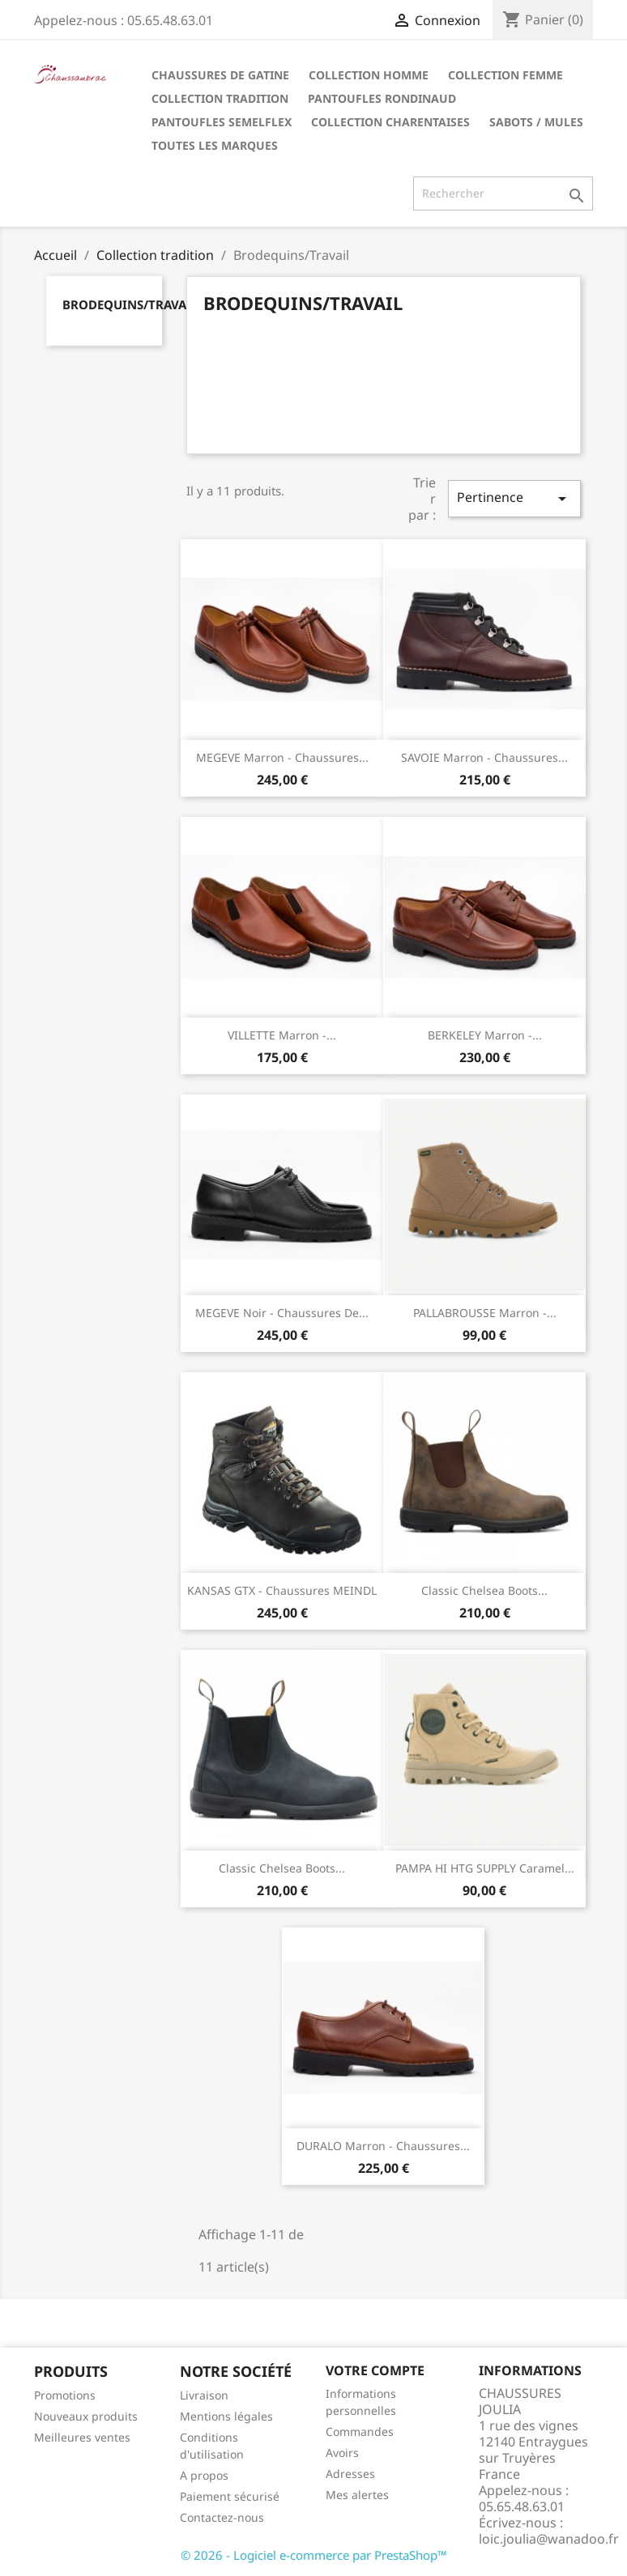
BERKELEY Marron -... (485, 1035)
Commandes (360, 2431)
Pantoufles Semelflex (221, 122)
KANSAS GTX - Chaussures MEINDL (282, 1590)
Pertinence (514, 498)
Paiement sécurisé (229, 2496)
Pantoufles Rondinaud (382, 98)
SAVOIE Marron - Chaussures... (484, 757)
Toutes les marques (214, 145)
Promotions (65, 2395)
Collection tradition (219, 98)
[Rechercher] (503, 193)
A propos (204, 2475)
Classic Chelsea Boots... (484, 1590)
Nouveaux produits (86, 2416)
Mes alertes (357, 2494)
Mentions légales (226, 2416)
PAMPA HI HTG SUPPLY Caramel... (484, 1868)
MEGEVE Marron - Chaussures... (282, 757)
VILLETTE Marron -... (282, 1035)
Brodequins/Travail (130, 304)
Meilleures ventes (82, 2437)
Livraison (204, 2395)
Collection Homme (369, 75)
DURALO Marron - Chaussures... (383, 2145)
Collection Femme (505, 75)
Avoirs (342, 2452)
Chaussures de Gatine (220, 75)
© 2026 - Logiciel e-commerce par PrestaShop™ (314, 2555)
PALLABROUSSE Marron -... (485, 1312)
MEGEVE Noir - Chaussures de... (282, 1312)
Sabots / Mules (536, 122)
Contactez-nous (222, 2517)
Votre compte (375, 2370)
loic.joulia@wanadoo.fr (549, 2539)
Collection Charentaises (390, 122)
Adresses (350, 2473)
